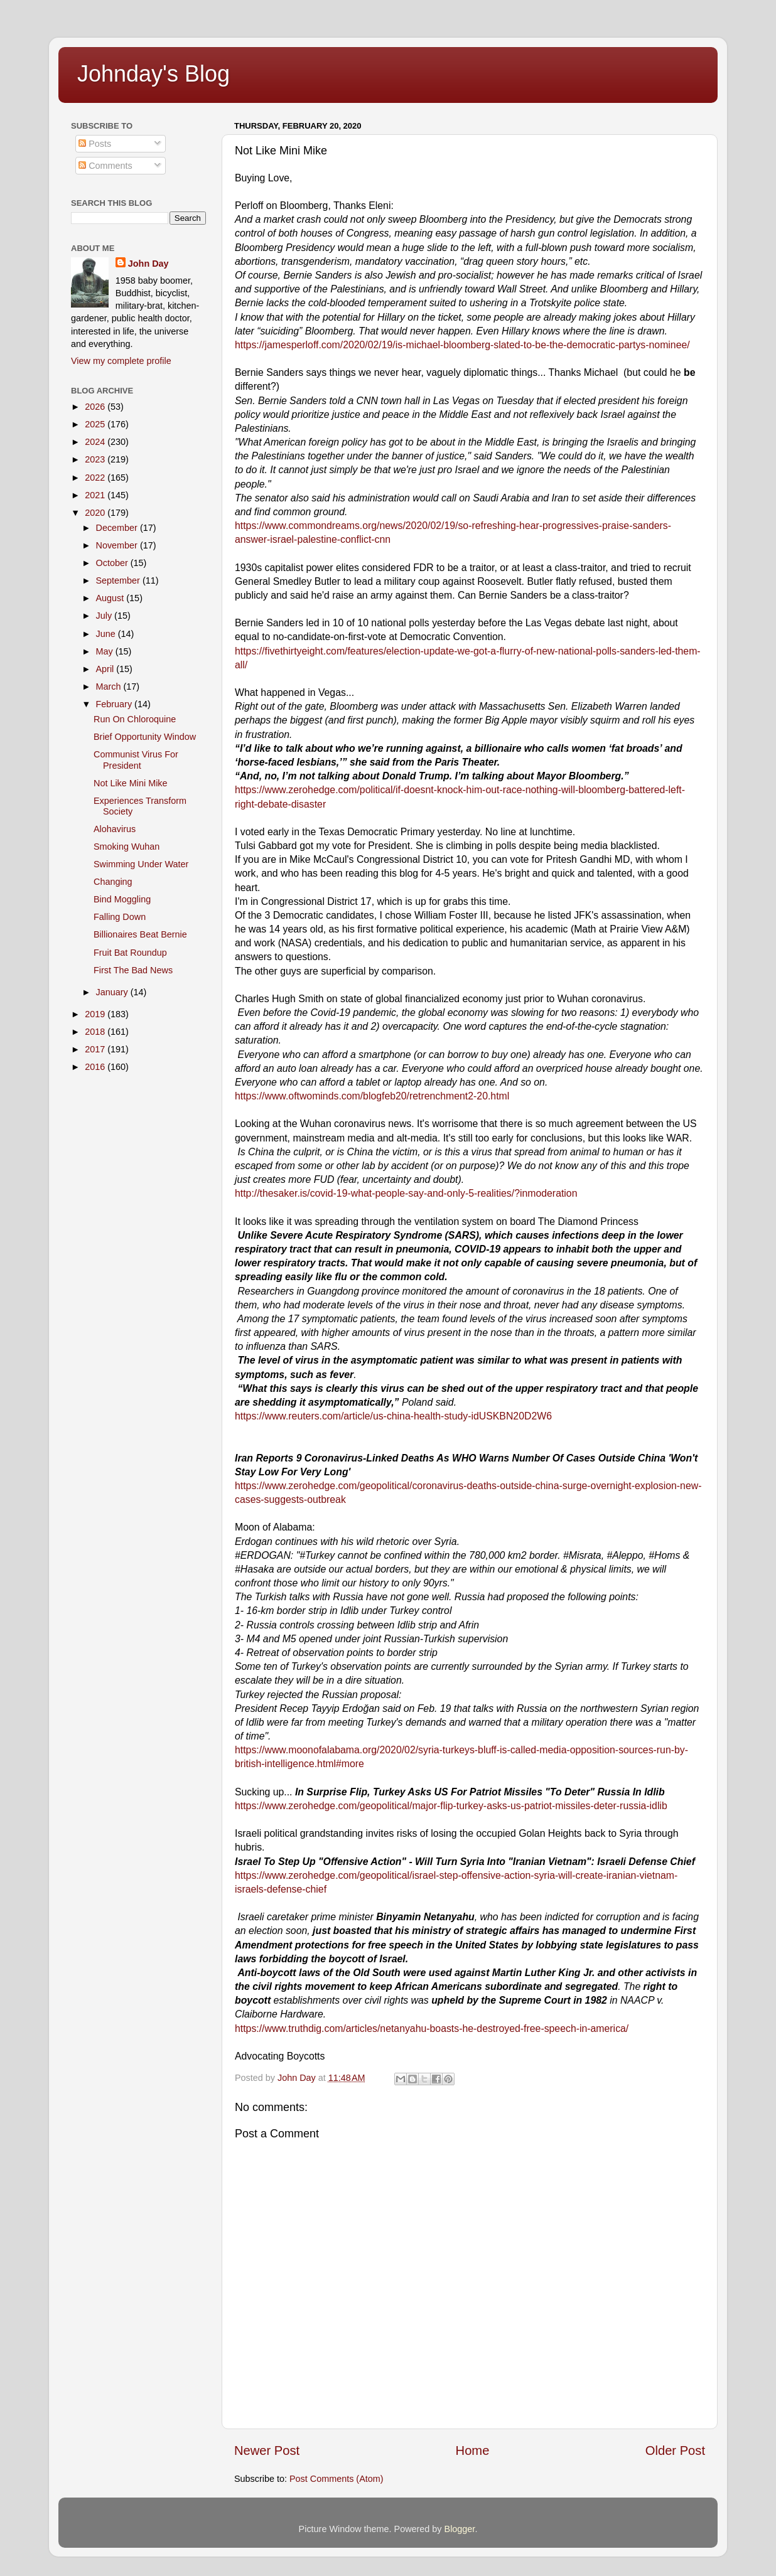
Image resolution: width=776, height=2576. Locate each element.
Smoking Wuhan (126, 847)
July (105, 616)
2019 (96, 1014)
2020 (96, 513)
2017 (96, 1049)
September (119, 580)
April (106, 669)
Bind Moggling (122, 899)
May (106, 651)
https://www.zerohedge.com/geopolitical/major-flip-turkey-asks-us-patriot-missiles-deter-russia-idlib (451, 1805)
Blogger (460, 2529)
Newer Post (266, 2450)
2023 (96, 459)
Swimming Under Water (141, 864)
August (111, 598)
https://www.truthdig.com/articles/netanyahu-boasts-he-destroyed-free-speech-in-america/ (431, 2028)
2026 (96, 407)
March (110, 686)
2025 (96, 424)
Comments (105, 166)
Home (473, 2450)
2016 (96, 1067)
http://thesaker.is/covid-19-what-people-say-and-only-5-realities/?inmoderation (406, 1193)
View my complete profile (121, 361)
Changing (113, 882)
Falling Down (120, 917)
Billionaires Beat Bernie (140, 934)
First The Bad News (133, 970)
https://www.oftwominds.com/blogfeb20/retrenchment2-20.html (372, 1096)
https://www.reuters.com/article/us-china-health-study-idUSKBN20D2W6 (393, 1416)
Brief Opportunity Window (145, 737)
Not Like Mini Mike (131, 783)
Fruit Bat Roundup (130, 953)
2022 (96, 478)
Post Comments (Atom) (336, 2479)
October (113, 563)
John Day (148, 264)
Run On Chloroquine (135, 719)
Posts (94, 144)
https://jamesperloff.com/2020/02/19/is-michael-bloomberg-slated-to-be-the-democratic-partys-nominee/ (462, 344)
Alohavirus (115, 829)
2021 (96, 495)
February (115, 704)
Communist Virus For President (136, 759)
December (118, 528)
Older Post (675, 2450)
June (107, 634)
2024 (96, 442)
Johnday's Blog (153, 74)
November (118, 545)
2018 (96, 1032)
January (113, 992)
